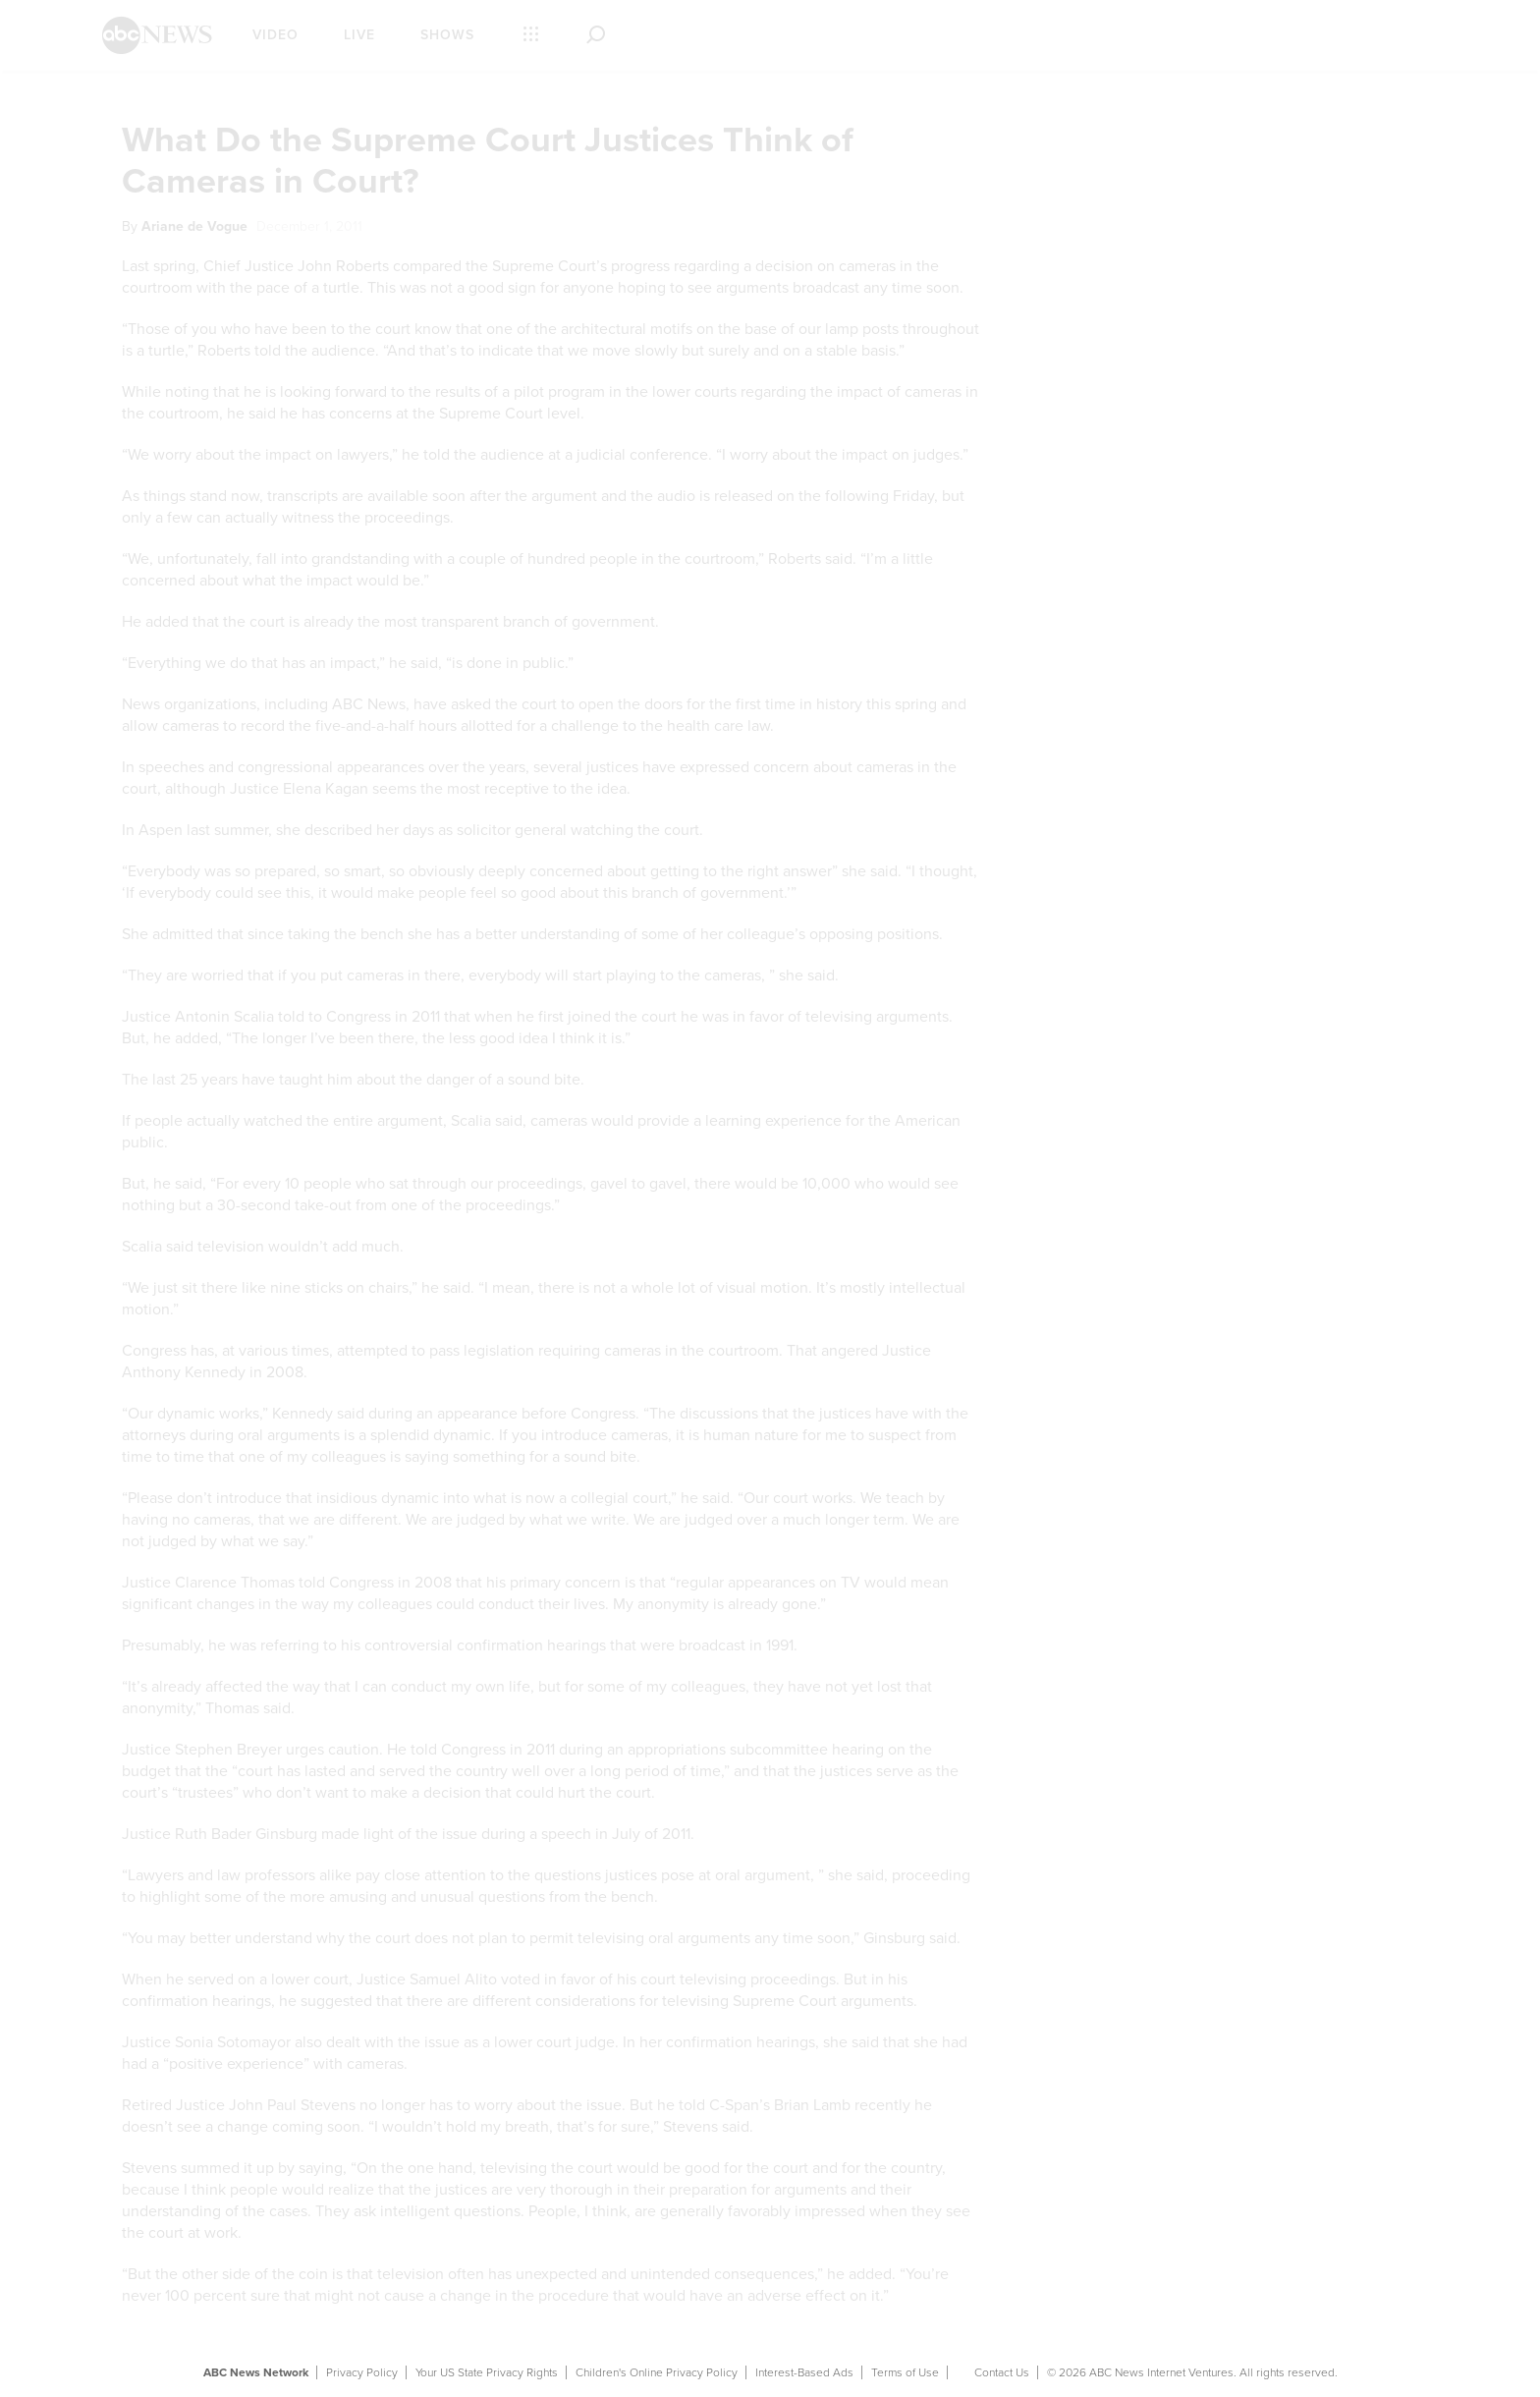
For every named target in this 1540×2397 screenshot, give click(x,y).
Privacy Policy (362, 2372)
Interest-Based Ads (804, 2372)
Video (275, 35)
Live (359, 35)
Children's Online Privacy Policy (657, 2372)
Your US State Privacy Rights (486, 2372)
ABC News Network (255, 2372)
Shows (447, 35)
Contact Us (1001, 2372)
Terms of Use (905, 2372)
